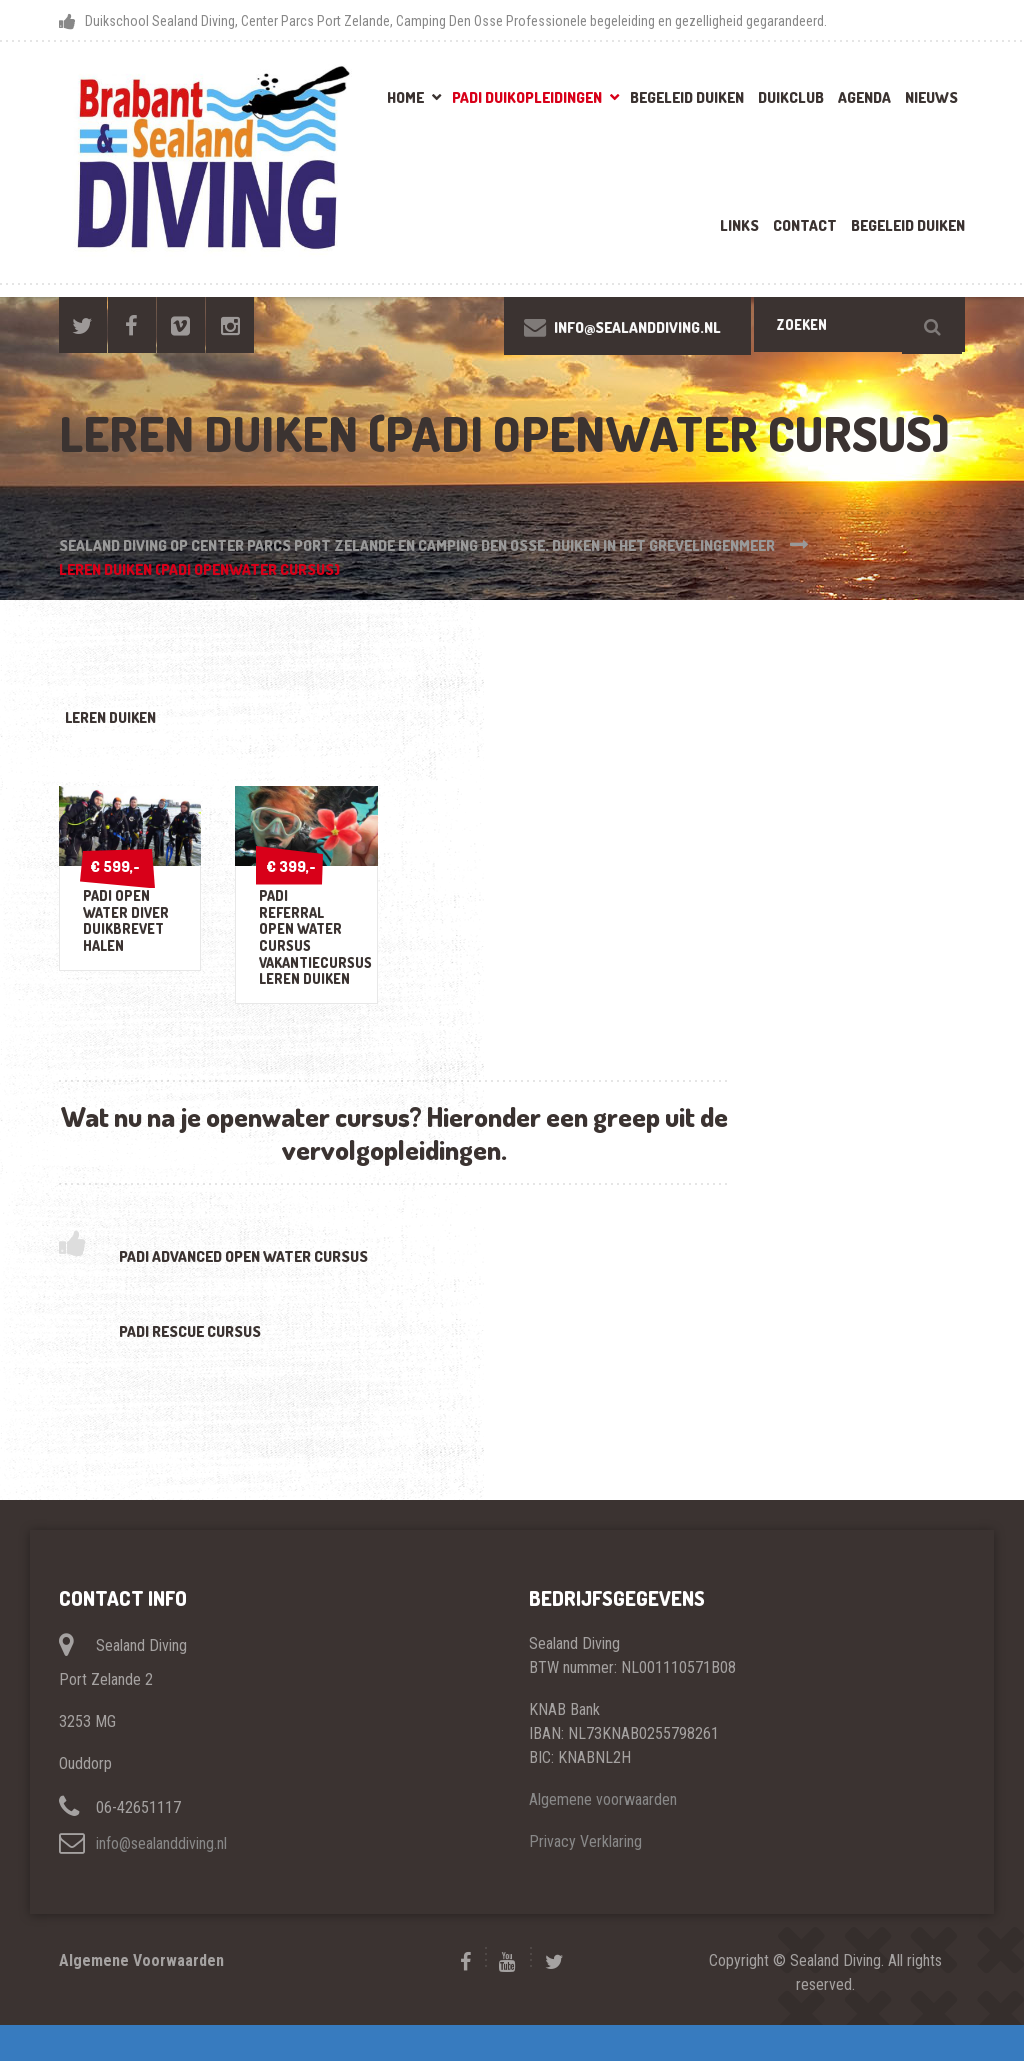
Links (739, 225)
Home (405, 97)
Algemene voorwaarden (603, 1835)
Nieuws (931, 97)
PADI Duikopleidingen (527, 97)
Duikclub (791, 97)
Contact (805, 225)
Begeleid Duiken (687, 97)
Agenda (864, 97)
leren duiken (125, 720)
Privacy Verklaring (585, 1877)
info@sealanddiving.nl (161, 1879)
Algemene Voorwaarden (141, 1996)
